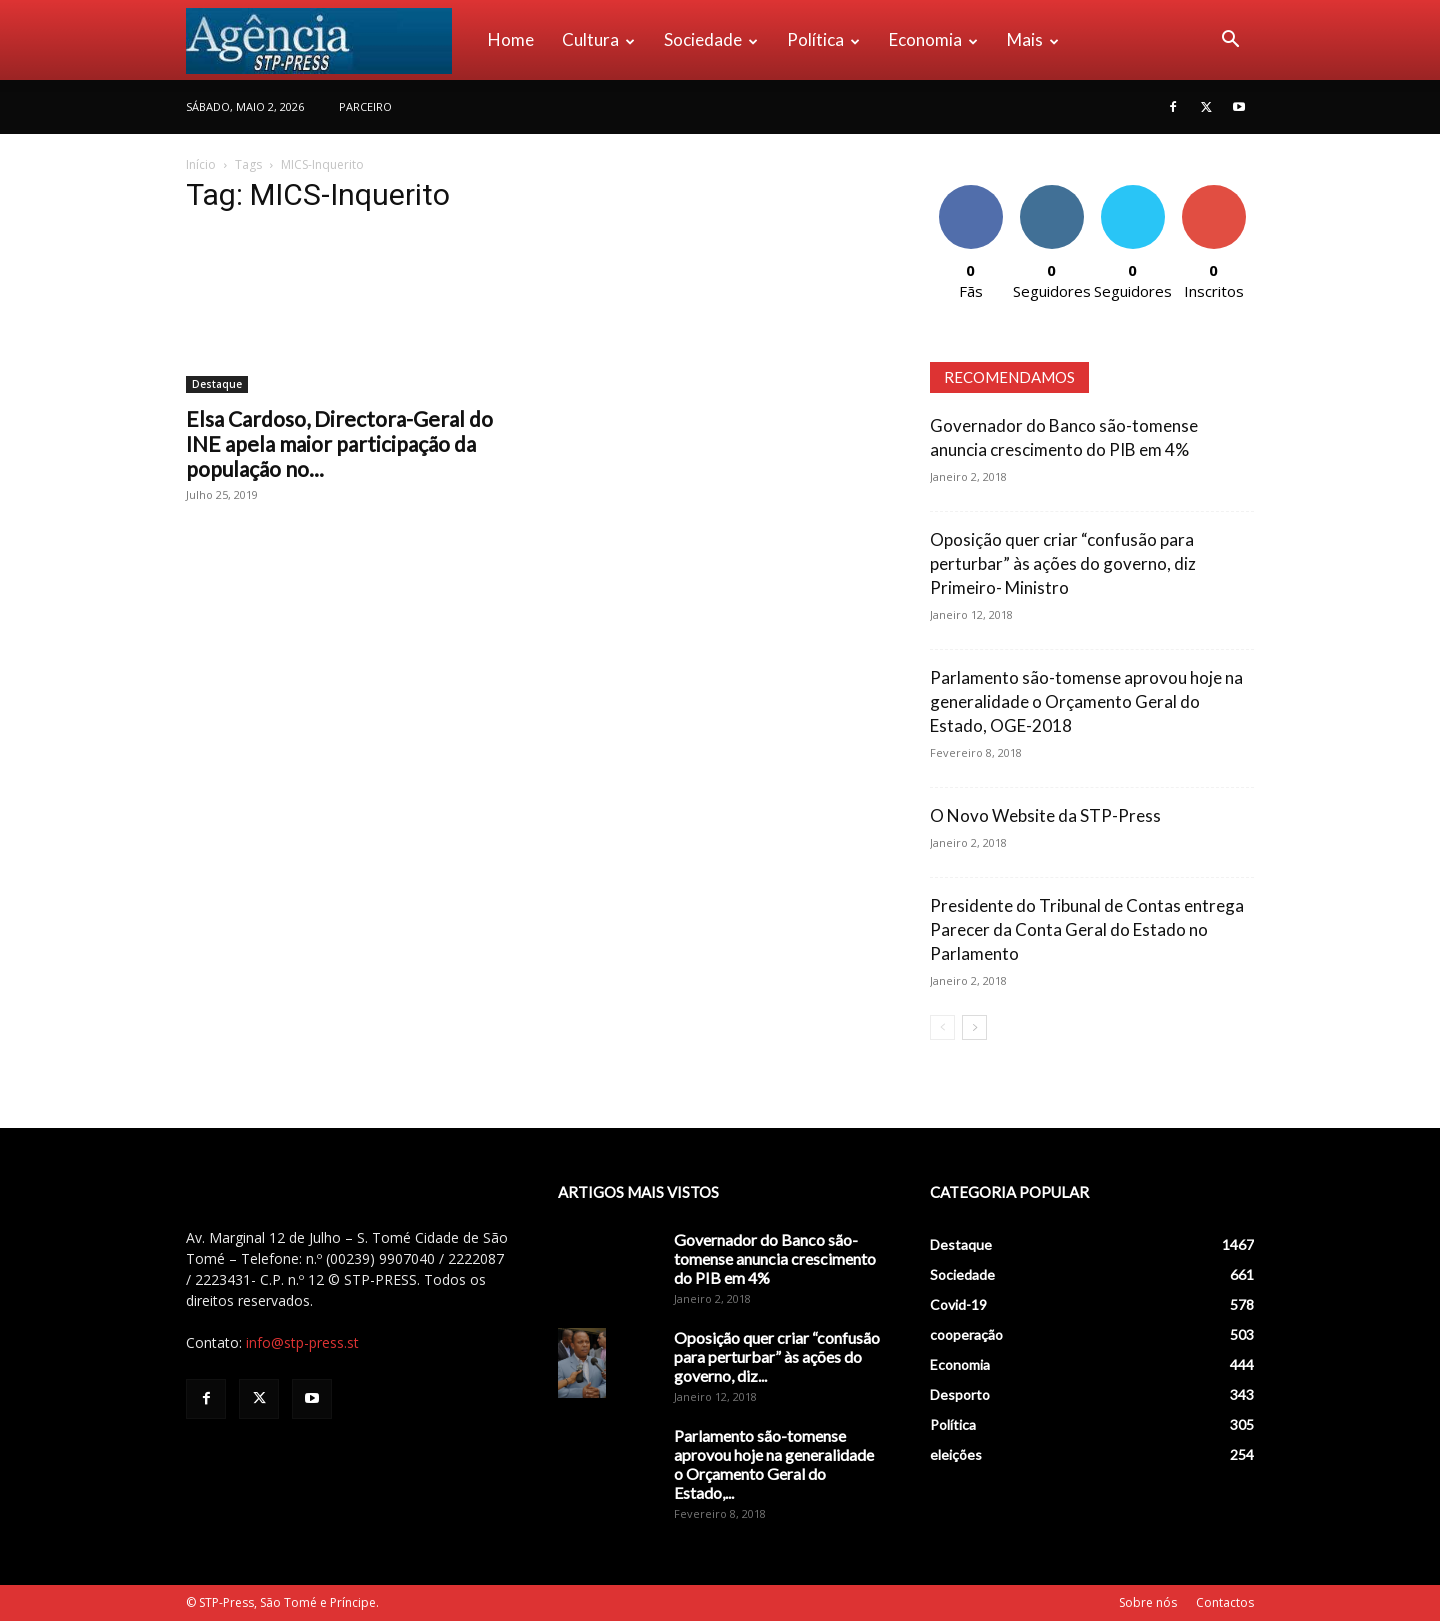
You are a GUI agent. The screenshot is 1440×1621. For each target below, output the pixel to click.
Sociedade (711, 39)
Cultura (598, 39)
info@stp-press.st (302, 1342)
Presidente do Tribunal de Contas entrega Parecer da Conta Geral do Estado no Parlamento (1087, 929)
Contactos (1225, 1602)
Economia (933, 39)
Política (823, 39)
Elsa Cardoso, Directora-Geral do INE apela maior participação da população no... (339, 443)
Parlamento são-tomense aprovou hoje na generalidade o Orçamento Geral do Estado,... (774, 1464)
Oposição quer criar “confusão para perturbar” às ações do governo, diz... (777, 1356)
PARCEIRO (365, 106)
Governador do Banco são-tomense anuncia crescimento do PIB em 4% (775, 1258)
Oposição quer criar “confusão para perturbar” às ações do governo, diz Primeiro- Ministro (1063, 563)
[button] (1230, 41)
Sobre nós (1148, 1602)
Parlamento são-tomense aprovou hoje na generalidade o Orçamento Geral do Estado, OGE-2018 (1086, 701)
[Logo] (330, 40)
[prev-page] (942, 1027)
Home (511, 39)
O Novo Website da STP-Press (1045, 815)
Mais (1033, 39)
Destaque (217, 384)
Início (201, 164)
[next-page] (974, 1027)
